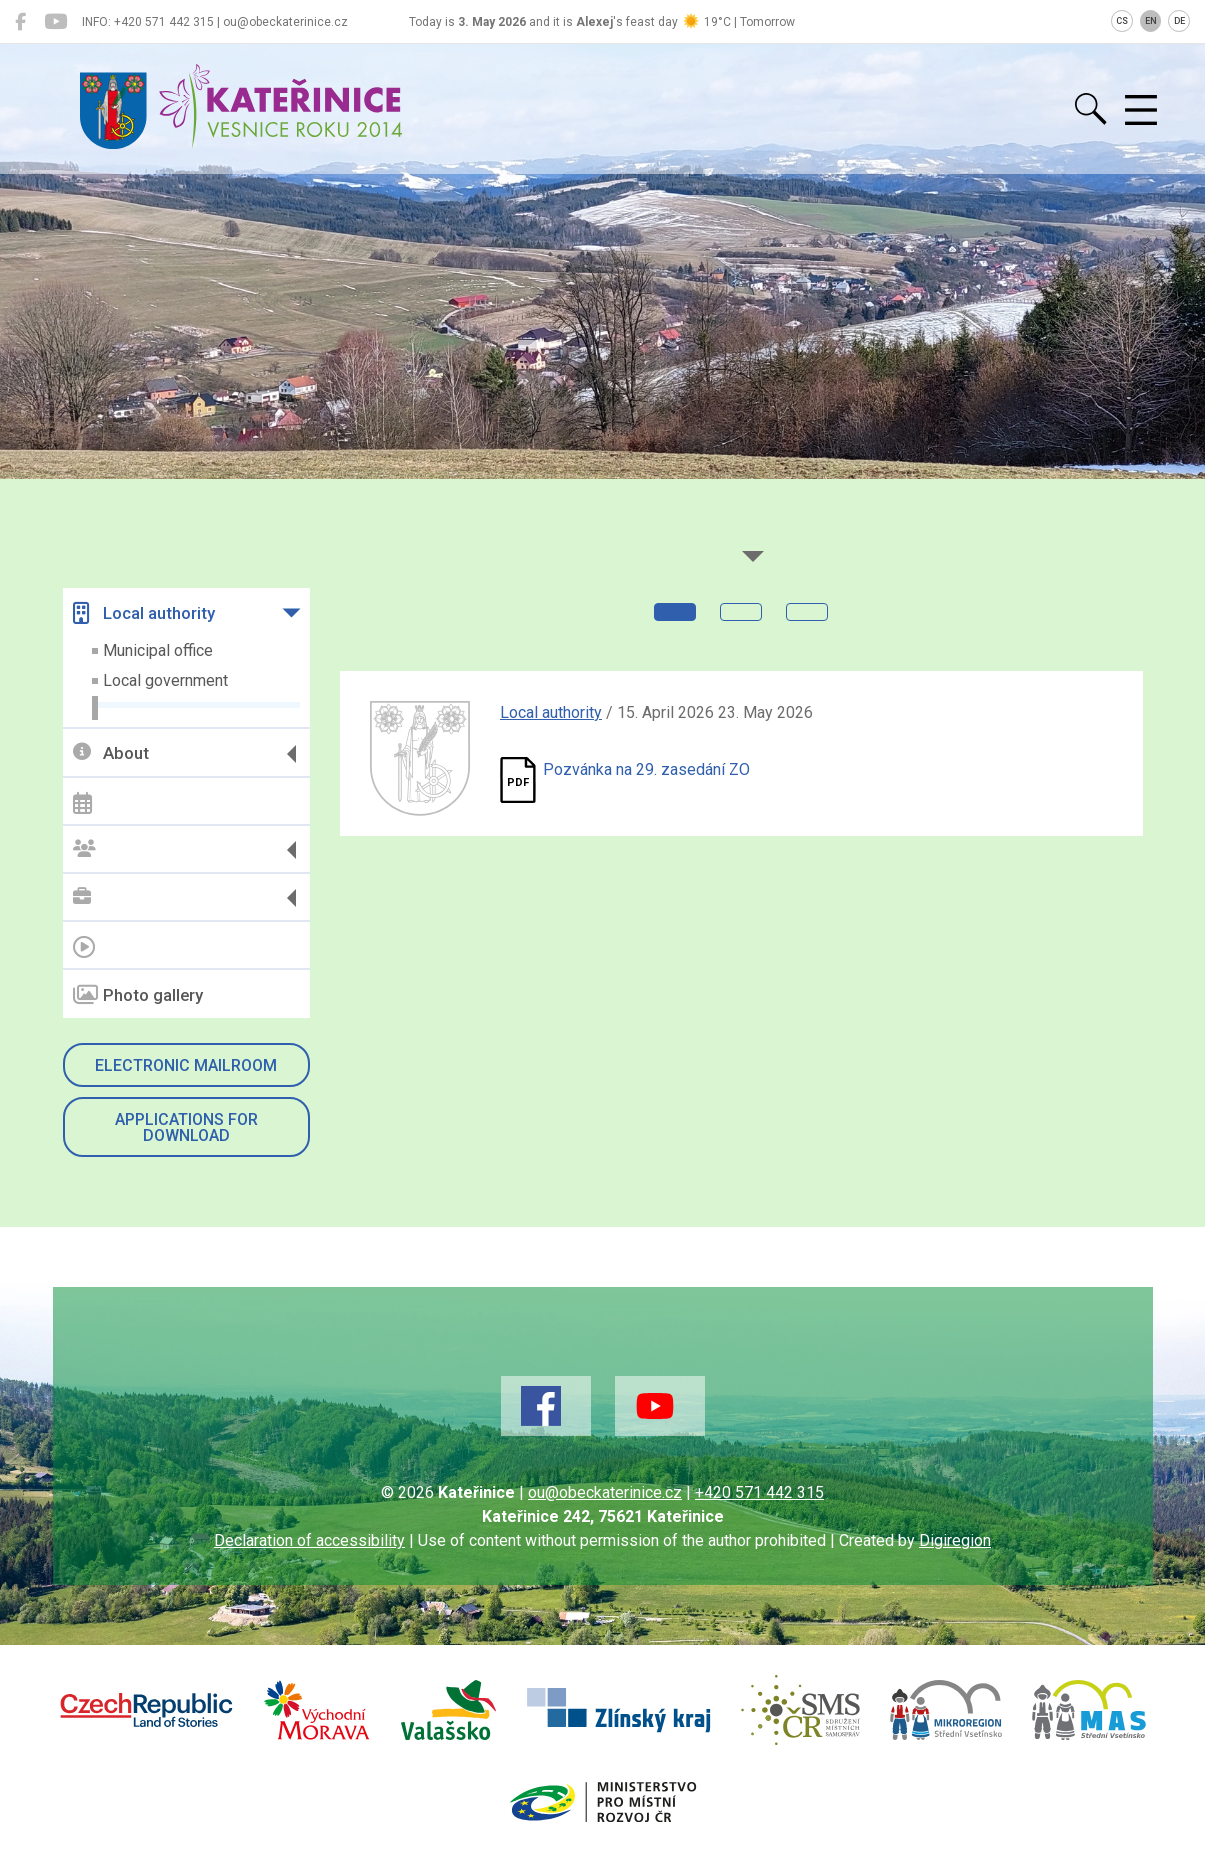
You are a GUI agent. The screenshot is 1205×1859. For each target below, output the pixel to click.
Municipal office (158, 650)
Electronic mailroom (186, 1065)
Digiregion (955, 1540)
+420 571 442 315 (759, 1492)
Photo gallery (138, 995)
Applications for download (186, 1127)
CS (1122, 21)
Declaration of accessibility (309, 1540)
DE (1179, 21)
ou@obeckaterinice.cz (605, 1492)
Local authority (144, 613)
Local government (165, 680)
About (111, 753)
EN (1151, 21)
